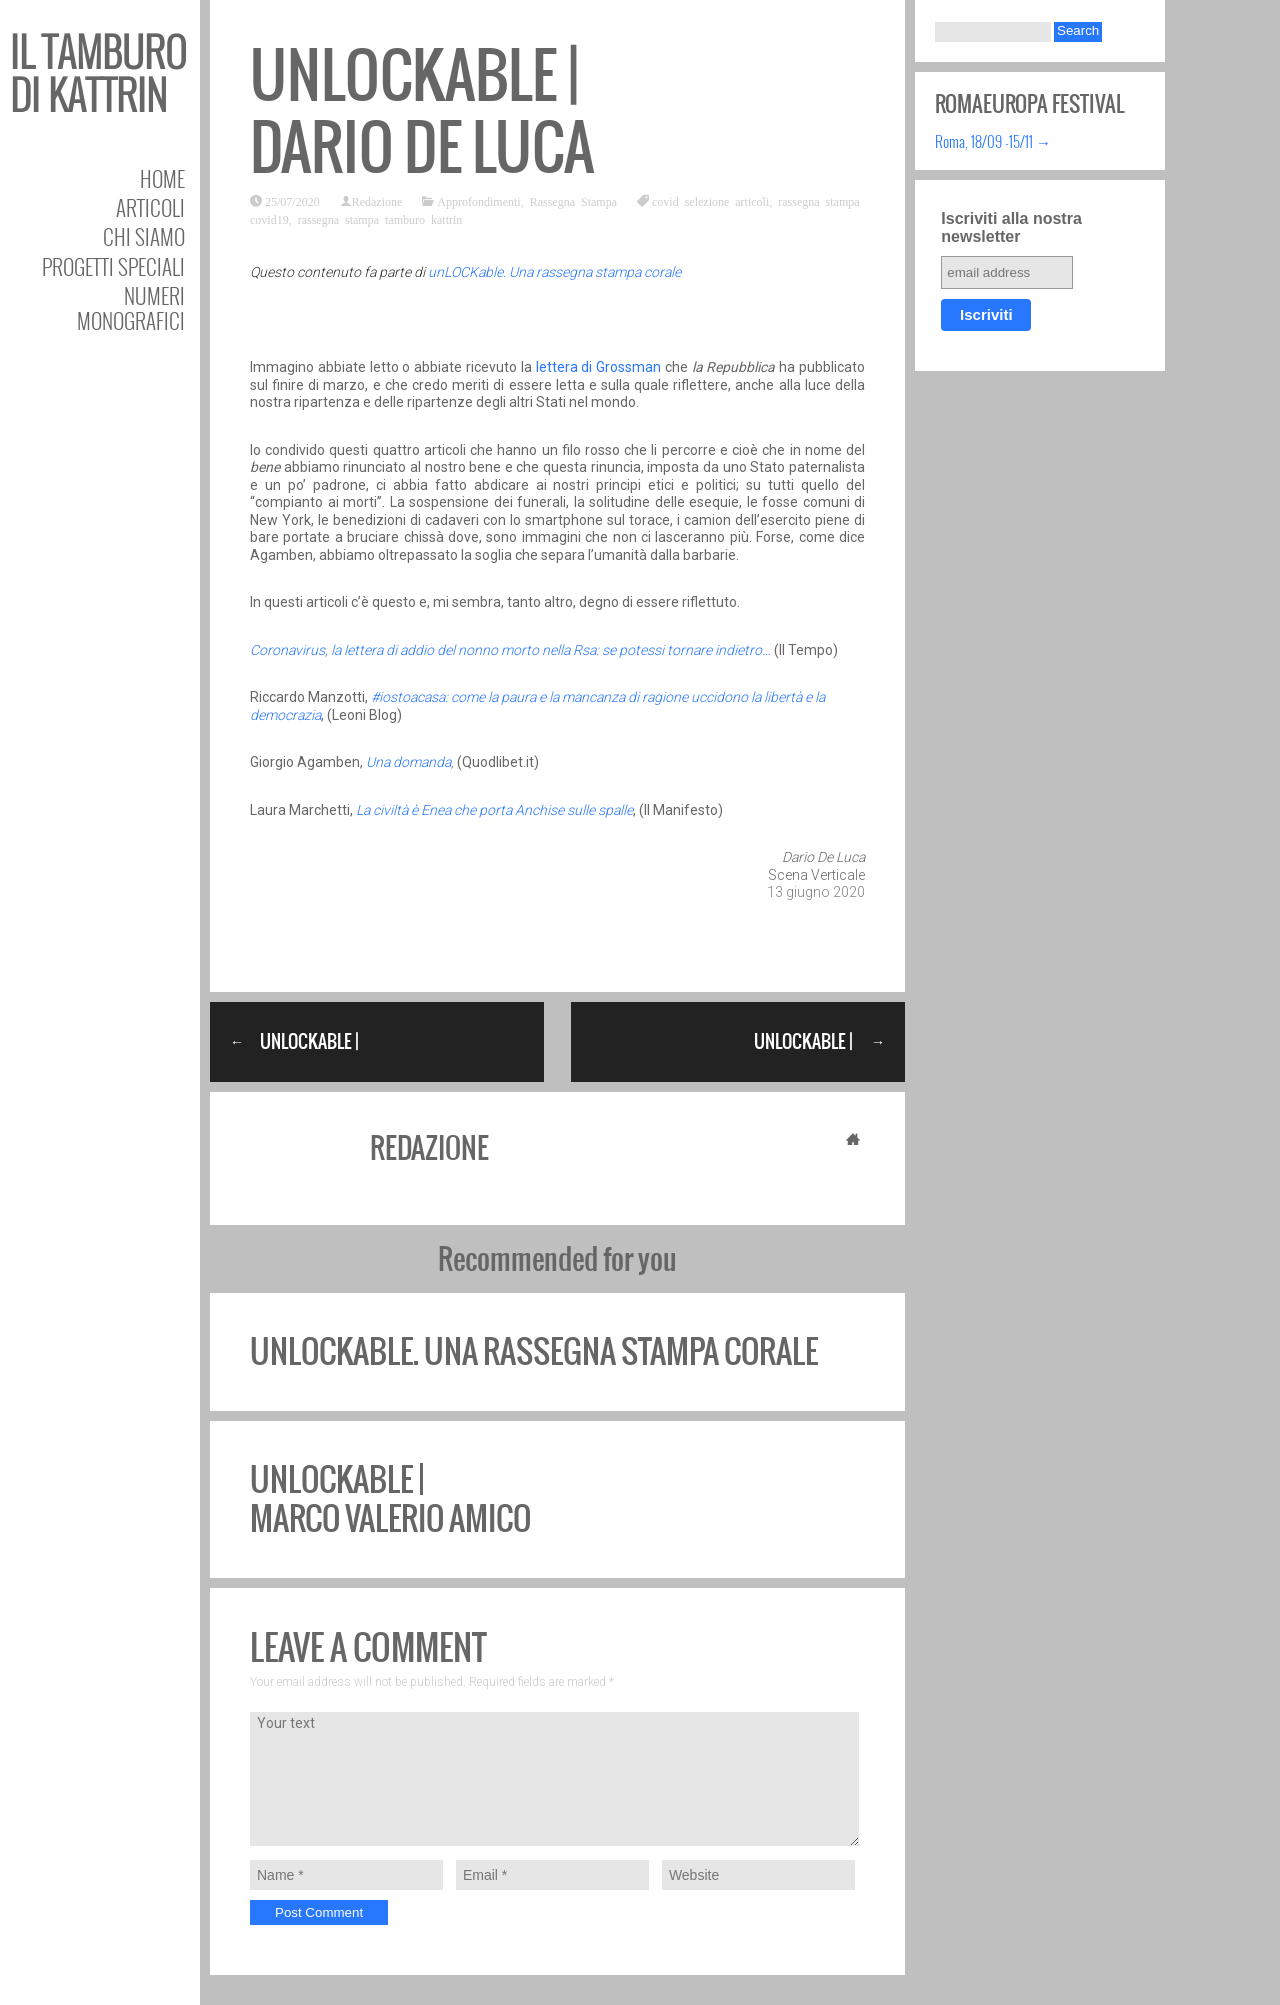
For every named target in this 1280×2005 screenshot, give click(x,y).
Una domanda (407, 762)
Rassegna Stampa (573, 201)
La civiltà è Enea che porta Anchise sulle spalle (494, 810)
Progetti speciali (113, 266)
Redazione (377, 201)
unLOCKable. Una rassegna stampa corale (554, 272)
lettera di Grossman (599, 367)
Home (162, 178)
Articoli (150, 207)
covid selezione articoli (710, 201)
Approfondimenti (478, 201)
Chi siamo (144, 236)
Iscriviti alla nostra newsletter (1011, 227)
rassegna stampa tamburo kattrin (380, 219)
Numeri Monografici (131, 308)
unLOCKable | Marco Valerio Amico (390, 1498)
